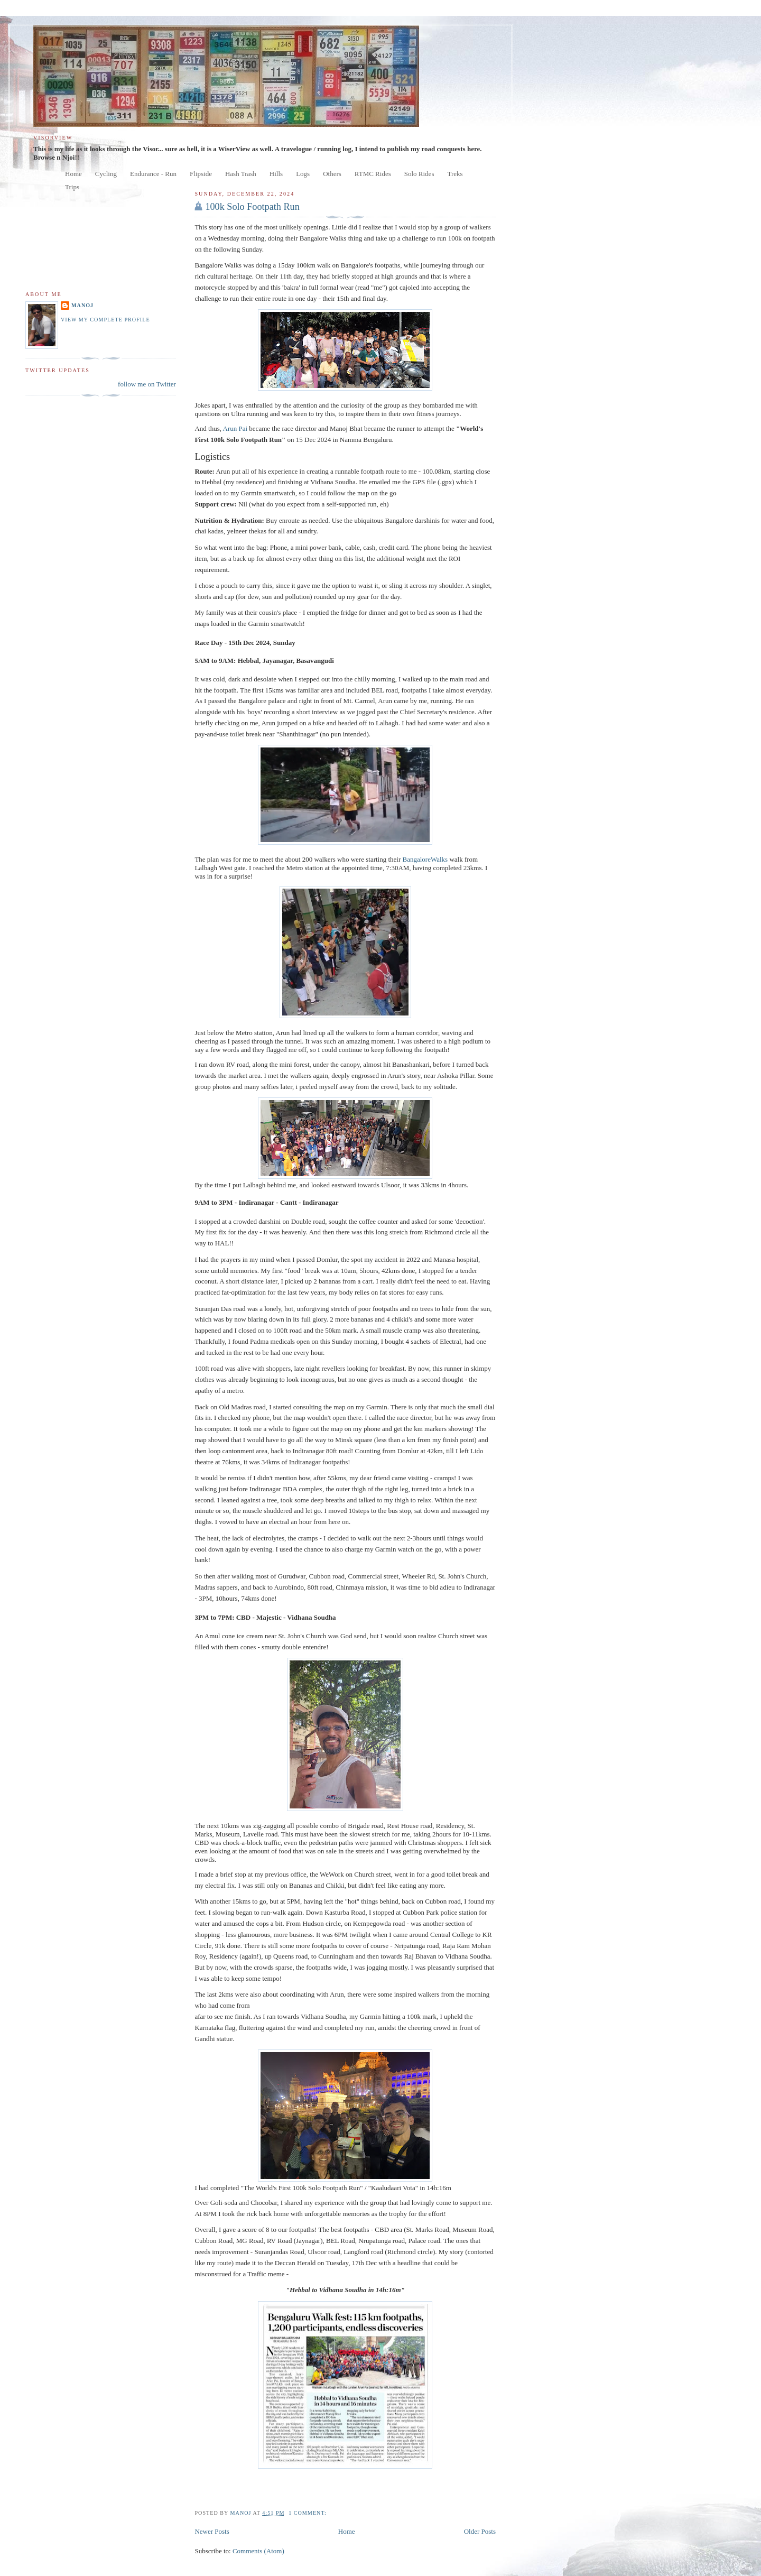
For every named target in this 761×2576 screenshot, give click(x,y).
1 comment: (308, 2513)
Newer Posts (211, 2531)
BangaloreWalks (426, 859)
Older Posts (480, 2531)
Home (346, 2531)
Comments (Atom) (258, 2551)
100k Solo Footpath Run (252, 206)
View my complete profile (105, 319)
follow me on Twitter (147, 384)
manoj (82, 305)
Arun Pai (235, 428)
